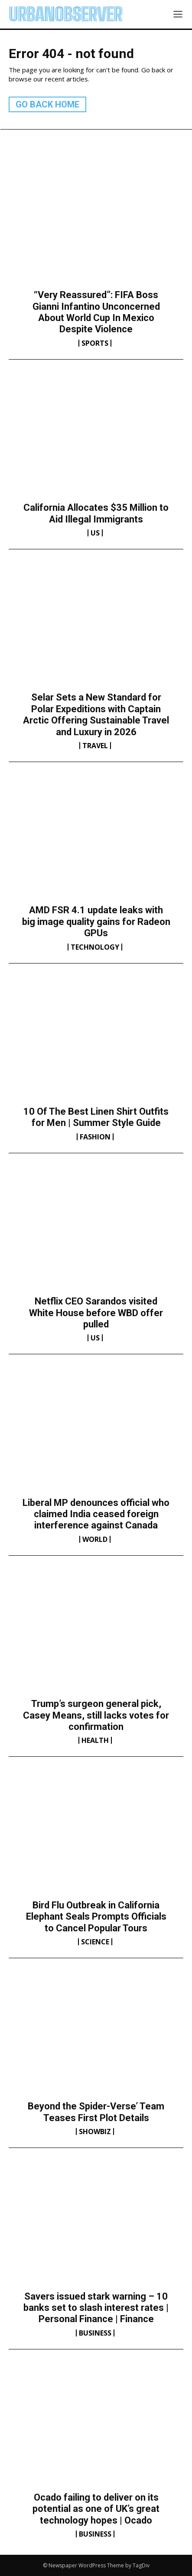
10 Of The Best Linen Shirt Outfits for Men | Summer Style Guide (96, 1117)
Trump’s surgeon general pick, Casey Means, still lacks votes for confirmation (96, 1715)
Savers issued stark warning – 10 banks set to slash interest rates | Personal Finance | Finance (96, 2308)
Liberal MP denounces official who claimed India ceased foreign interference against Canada (96, 1514)
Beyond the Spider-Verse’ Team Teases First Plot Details (96, 2112)
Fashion (95, 1136)
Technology (95, 947)
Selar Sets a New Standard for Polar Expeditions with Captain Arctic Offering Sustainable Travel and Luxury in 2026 (96, 714)
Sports (94, 343)
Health (95, 1740)
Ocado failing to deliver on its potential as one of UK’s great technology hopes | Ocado (96, 2509)
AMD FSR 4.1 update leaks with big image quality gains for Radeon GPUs (96, 921)
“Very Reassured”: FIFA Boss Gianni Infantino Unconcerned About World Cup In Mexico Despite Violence (96, 311)
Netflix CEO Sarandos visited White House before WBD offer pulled (96, 1313)
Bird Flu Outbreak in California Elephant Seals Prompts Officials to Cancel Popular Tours (96, 1917)
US (95, 532)
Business (95, 2332)
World (94, 1539)
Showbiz (95, 2131)
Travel (95, 745)
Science (95, 1941)
